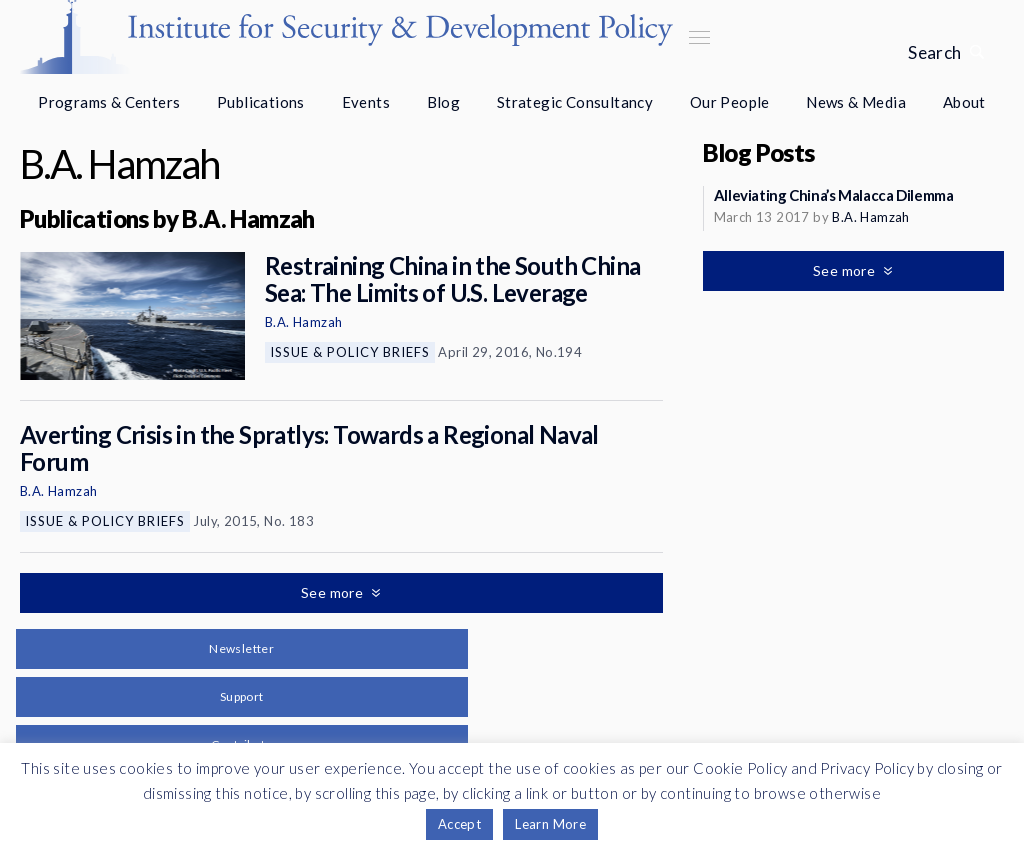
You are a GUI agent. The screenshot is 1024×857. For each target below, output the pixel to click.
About (964, 102)
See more (334, 592)
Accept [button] (459, 824)
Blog (444, 102)
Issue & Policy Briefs (350, 352)
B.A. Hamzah (303, 322)
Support (242, 696)
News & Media (856, 102)
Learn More (550, 824)
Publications (261, 102)
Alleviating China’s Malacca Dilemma (834, 195)
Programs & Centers (109, 102)
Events (366, 102)
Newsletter (241, 648)
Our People (730, 102)
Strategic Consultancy (575, 102)
